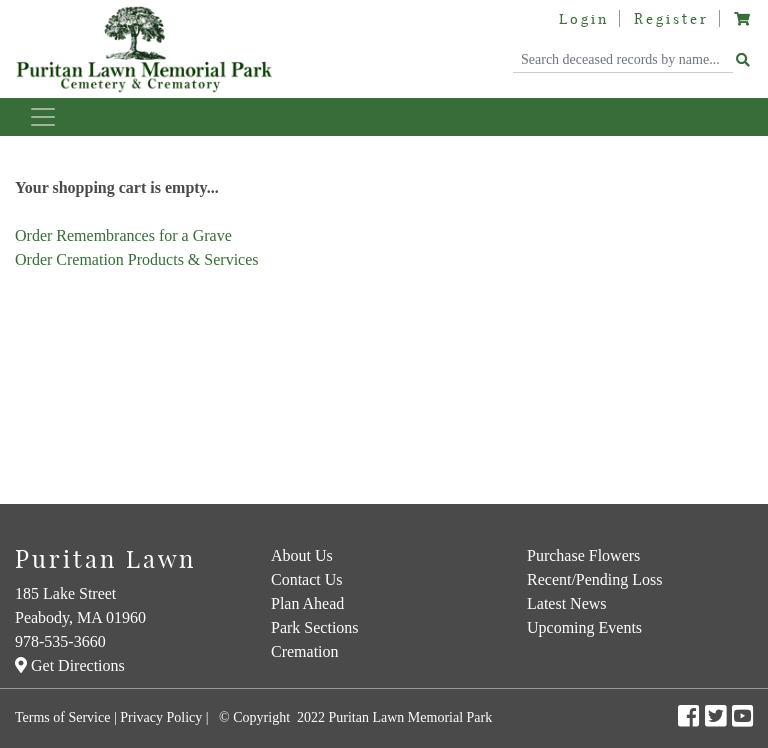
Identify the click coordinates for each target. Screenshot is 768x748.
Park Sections (315, 627)
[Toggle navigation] (43, 117)
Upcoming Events (584, 627)
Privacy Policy (161, 717)
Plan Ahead (307, 603)
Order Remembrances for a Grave (123, 235)
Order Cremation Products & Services (137, 259)
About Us (302, 555)
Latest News (567, 603)
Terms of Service (62, 717)
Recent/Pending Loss (595, 579)
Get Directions (70, 665)
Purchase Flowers (583, 555)
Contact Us (307, 579)
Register (671, 19)
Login (584, 19)
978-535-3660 (60, 641)
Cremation (305, 651)
